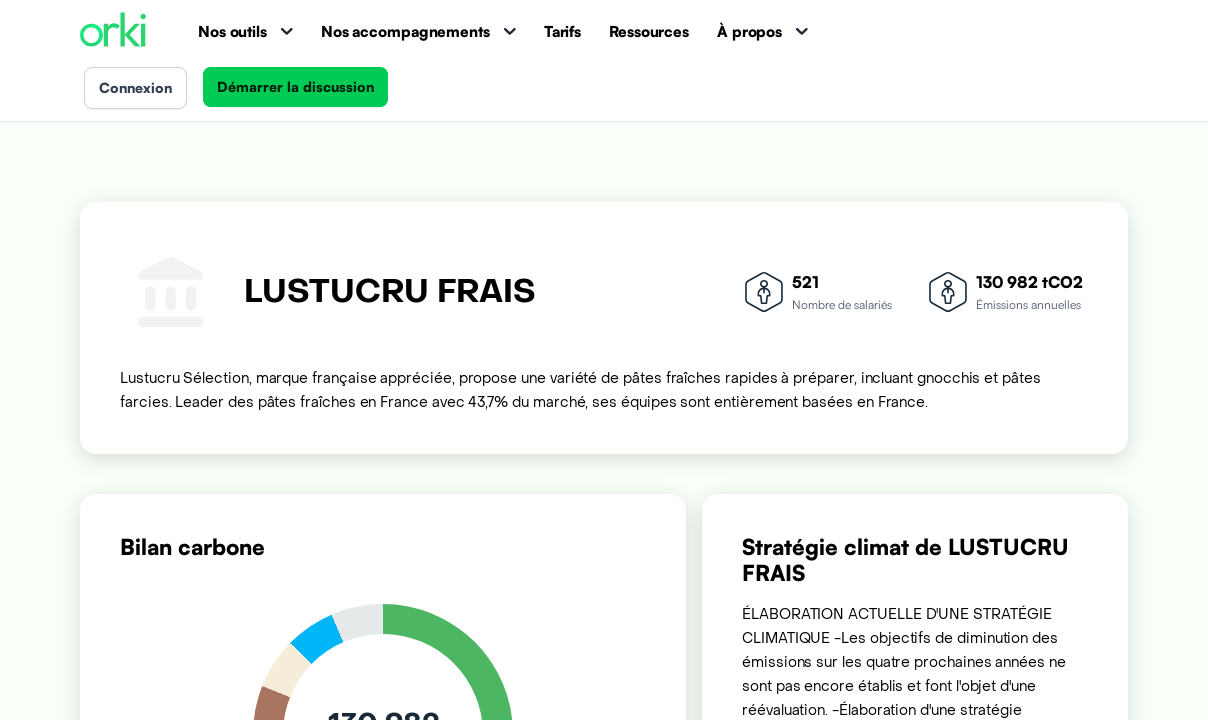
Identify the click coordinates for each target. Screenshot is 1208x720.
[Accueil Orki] (113, 31)
